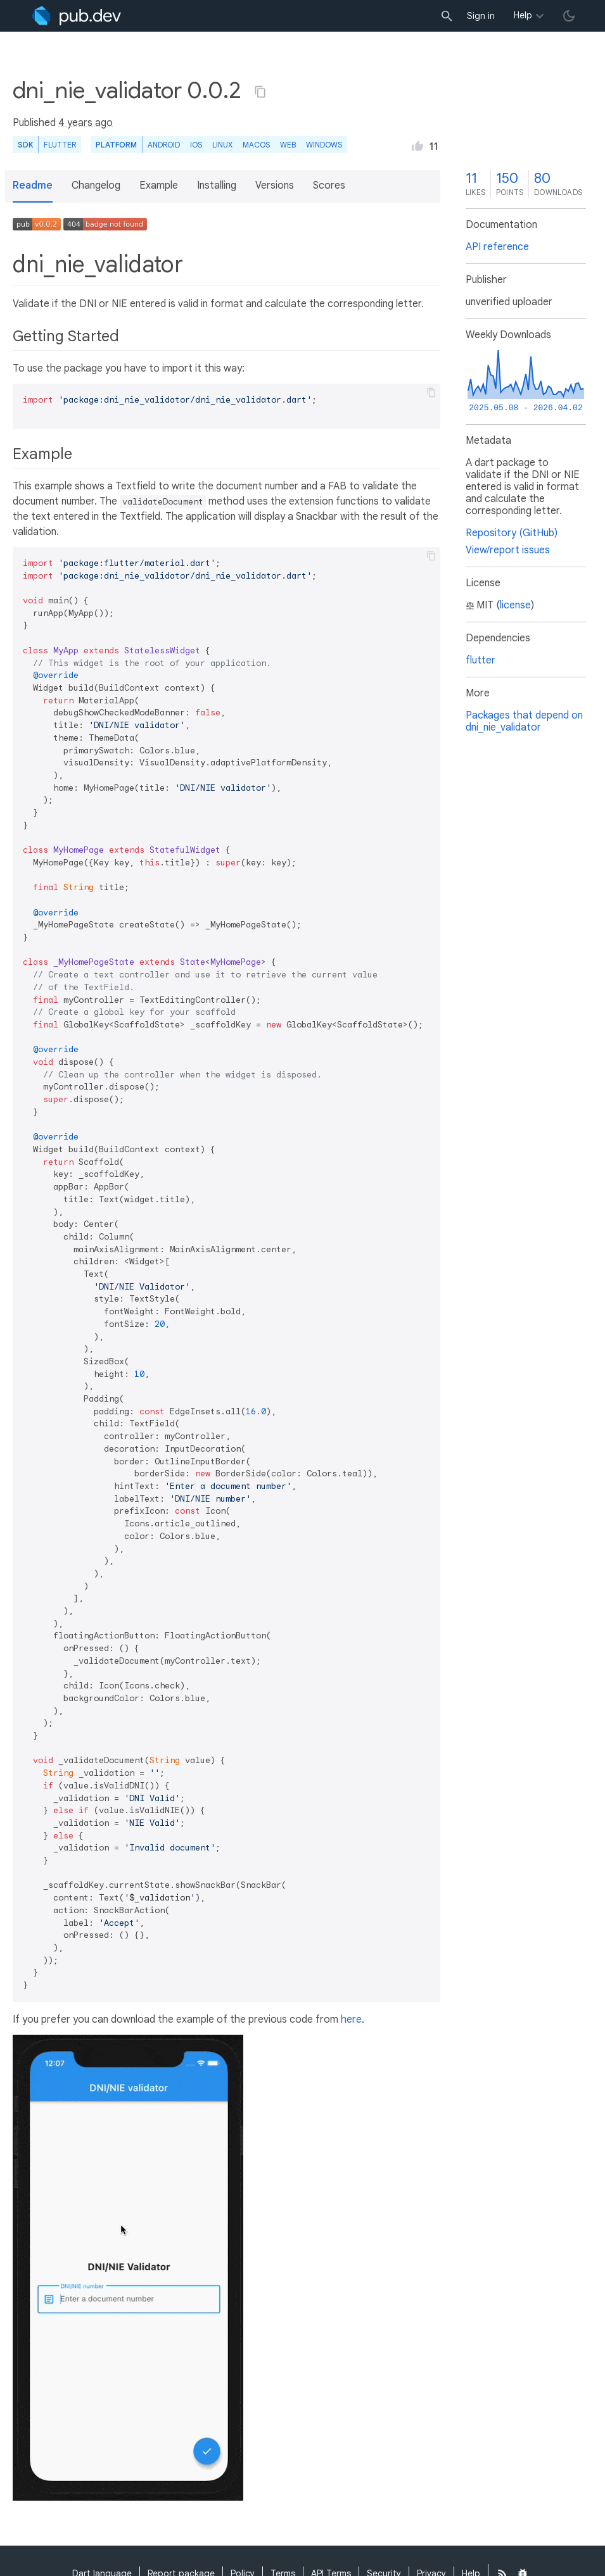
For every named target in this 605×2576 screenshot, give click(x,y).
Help (523, 15)
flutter (480, 660)
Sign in (481, 16)
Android (164, 144)
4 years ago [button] (85, 122)
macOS (256, 144)
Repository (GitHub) (511, 533)
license (515, 605)
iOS (196, 144)
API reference (497, 247)
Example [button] (158, 185)
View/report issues (508, 550)
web (288, 144)
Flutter (60, 144)
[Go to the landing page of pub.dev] (76, 15)
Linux (222, 144)
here (351, 2019)
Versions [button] (274, 185)
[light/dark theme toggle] (568, 15)
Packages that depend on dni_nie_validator (524, 721)
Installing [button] (216, 185)
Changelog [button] (96, 185)
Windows (324, 144)
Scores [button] (329, 185)
